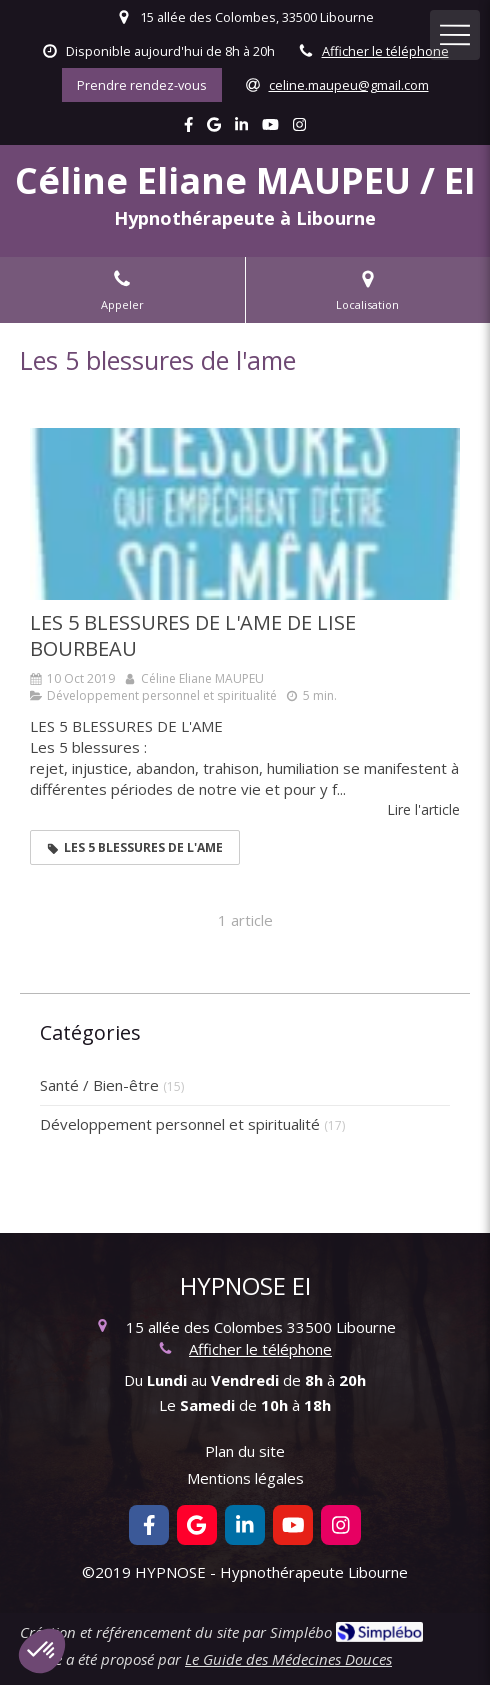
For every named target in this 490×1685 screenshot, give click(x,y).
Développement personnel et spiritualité (180, 1124)
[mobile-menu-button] (455, 35)
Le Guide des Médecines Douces (288, 1659)
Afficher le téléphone (385, 51)
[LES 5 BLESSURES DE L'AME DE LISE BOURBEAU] (245, 514)
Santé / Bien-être (99, 1085)
